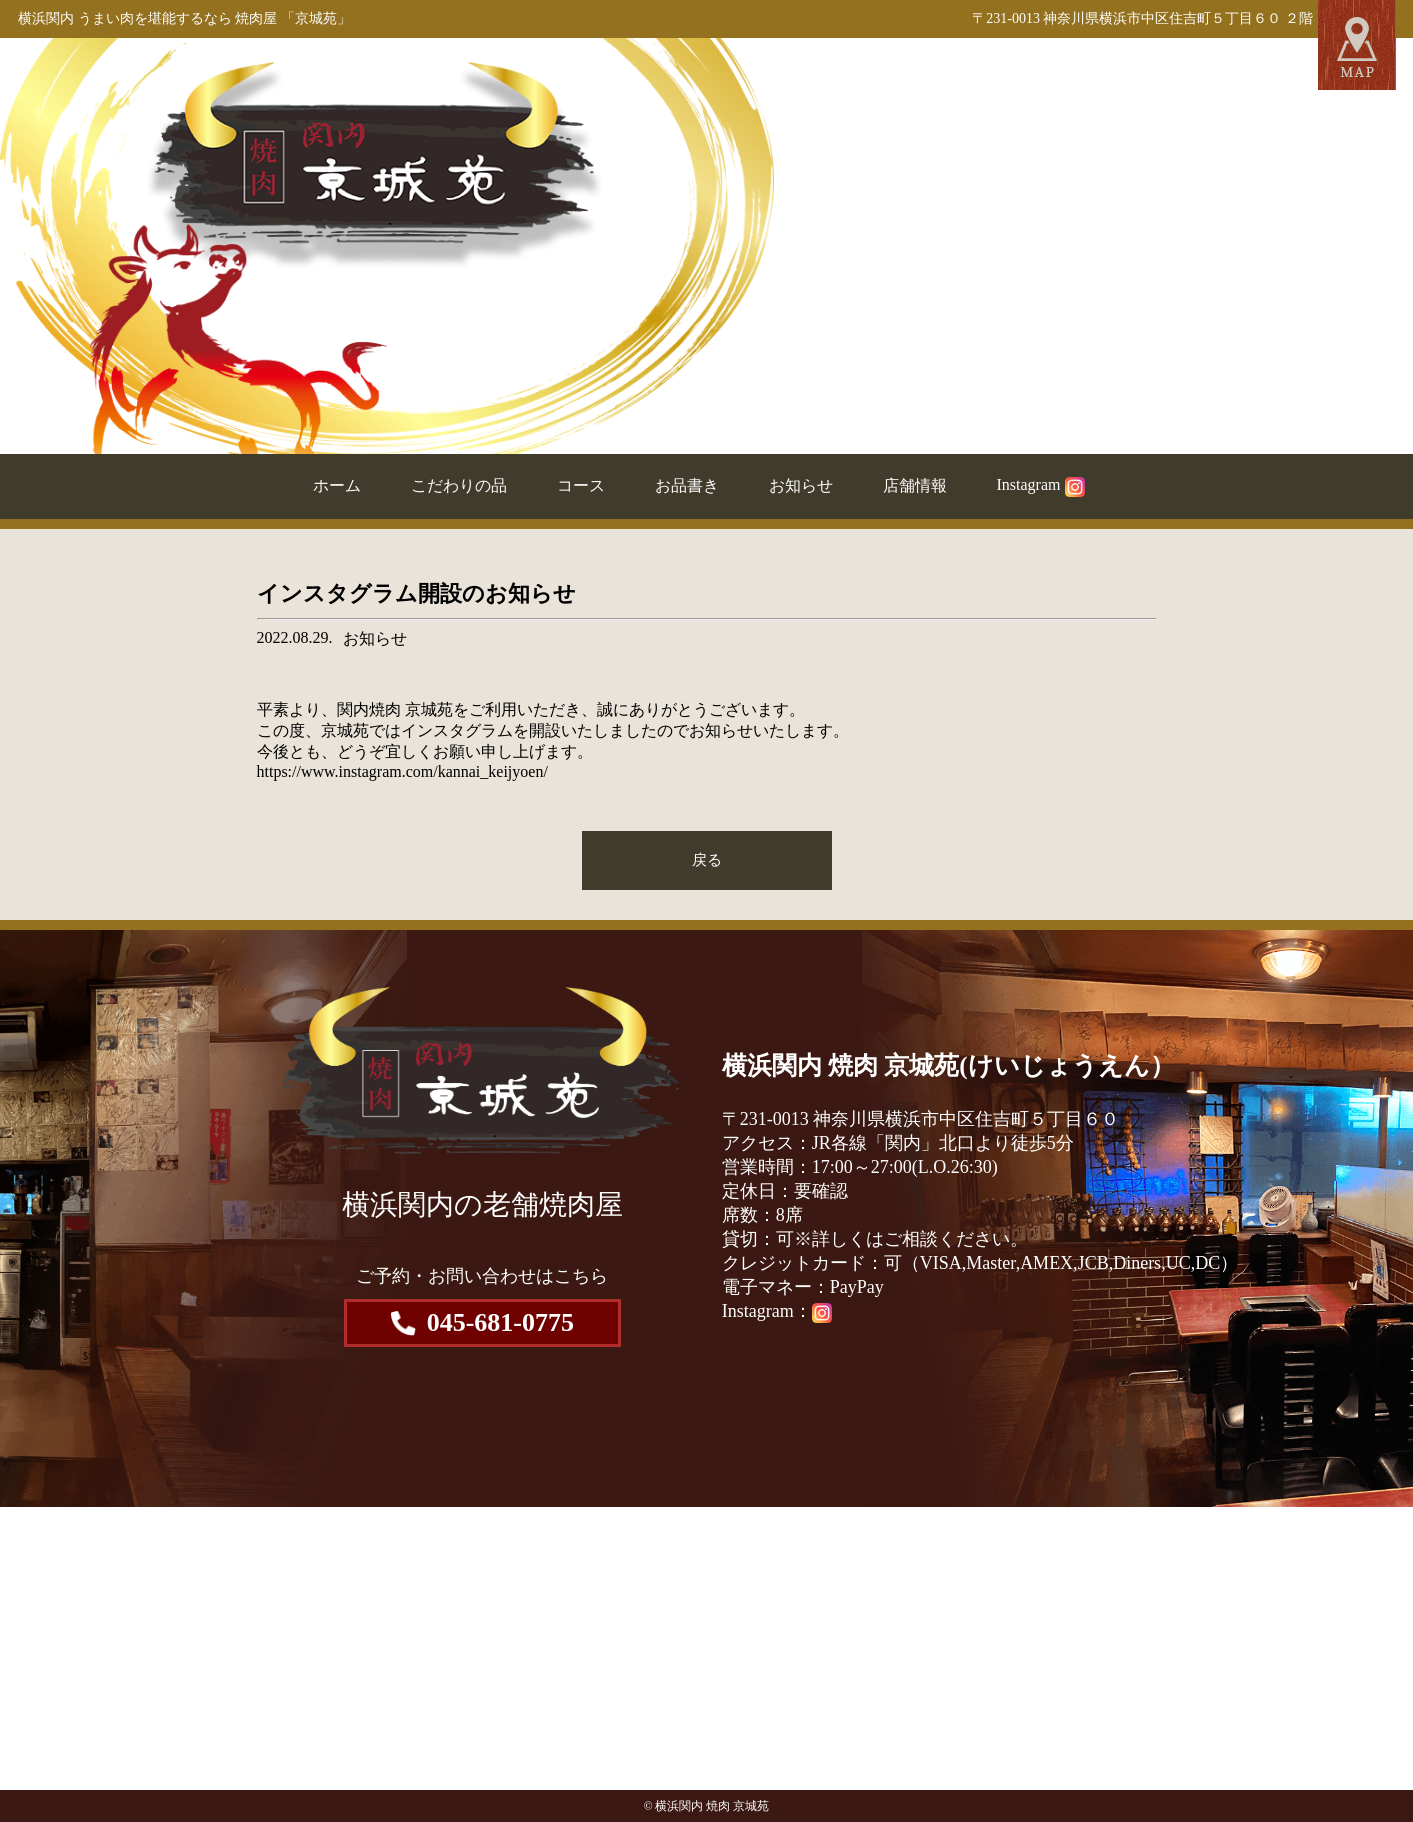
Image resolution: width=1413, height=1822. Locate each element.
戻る (707, 859)
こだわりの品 (459, 485)
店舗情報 (915, 485)
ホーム (337, 485)
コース (581, 485)
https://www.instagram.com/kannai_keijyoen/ (402, 771)
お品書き (687, 485)
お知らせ (801, 485)
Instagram (1041, 484)
